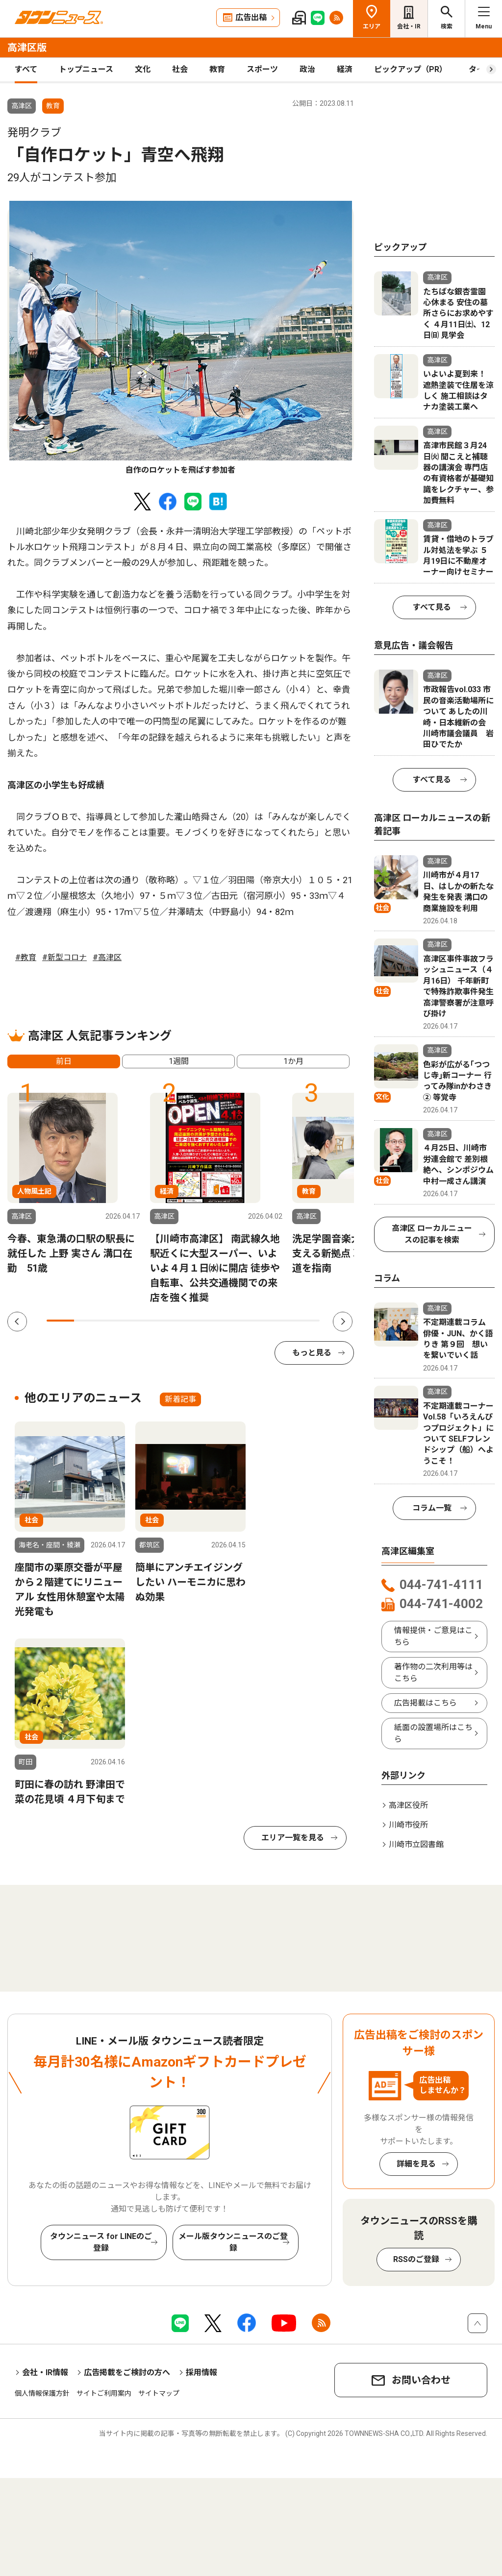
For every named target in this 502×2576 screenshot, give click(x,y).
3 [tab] (114, 1321)
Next (342, 1321)
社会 (180, 69)
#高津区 (107, 957)
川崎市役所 (408, 1825)
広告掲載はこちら (425, 1703)
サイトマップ (158, 2393)
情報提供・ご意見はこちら (433, 1636)
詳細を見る (416, 2163)
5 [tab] (169, 1321)
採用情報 (201, 2372)
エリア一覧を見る (292, 1837)
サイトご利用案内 (103, 2393)
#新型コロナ (64, 957)
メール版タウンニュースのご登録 (233, 2242)
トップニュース (86, 69)
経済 (344, 69)
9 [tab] (278, 1321)
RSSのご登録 (416, 2259)
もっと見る (311, 1352)
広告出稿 (251, 17)
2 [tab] (87, 1321)
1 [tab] (60, 1321)
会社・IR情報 (45, 2372)
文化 (143, 69)
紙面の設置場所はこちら (433, 1733)
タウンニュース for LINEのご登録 (101, 2242)
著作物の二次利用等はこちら (433, 1672)
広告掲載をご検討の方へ (127, 2372)
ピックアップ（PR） (410, 69)
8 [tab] (251, 1321)
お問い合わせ (421, 2380)
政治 (307, 69)
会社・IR (409, 26)
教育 (217, 69)
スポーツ (262, 69)
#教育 (25, 957)
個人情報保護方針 (42, 2393)
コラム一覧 (432, 1508)
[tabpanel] (180, 338)
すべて (26, 69)
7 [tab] (224, 1321)
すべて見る (432, 607)
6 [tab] (196, 1321)
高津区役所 (408, 1805)
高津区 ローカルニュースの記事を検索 (432, 1234)
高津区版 (27, 47)
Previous (17, 1321)
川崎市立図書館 (416, 1844)
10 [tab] (306, 1321)
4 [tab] (142, 1321)
